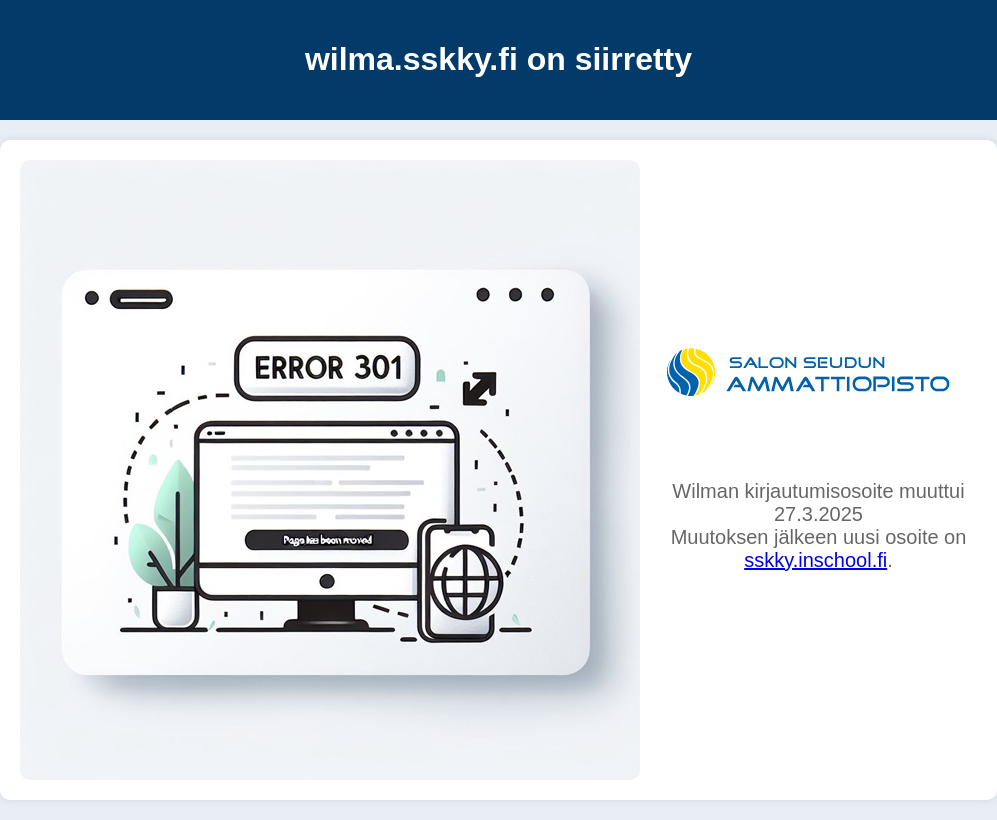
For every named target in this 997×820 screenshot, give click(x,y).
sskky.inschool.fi (815, 560)
